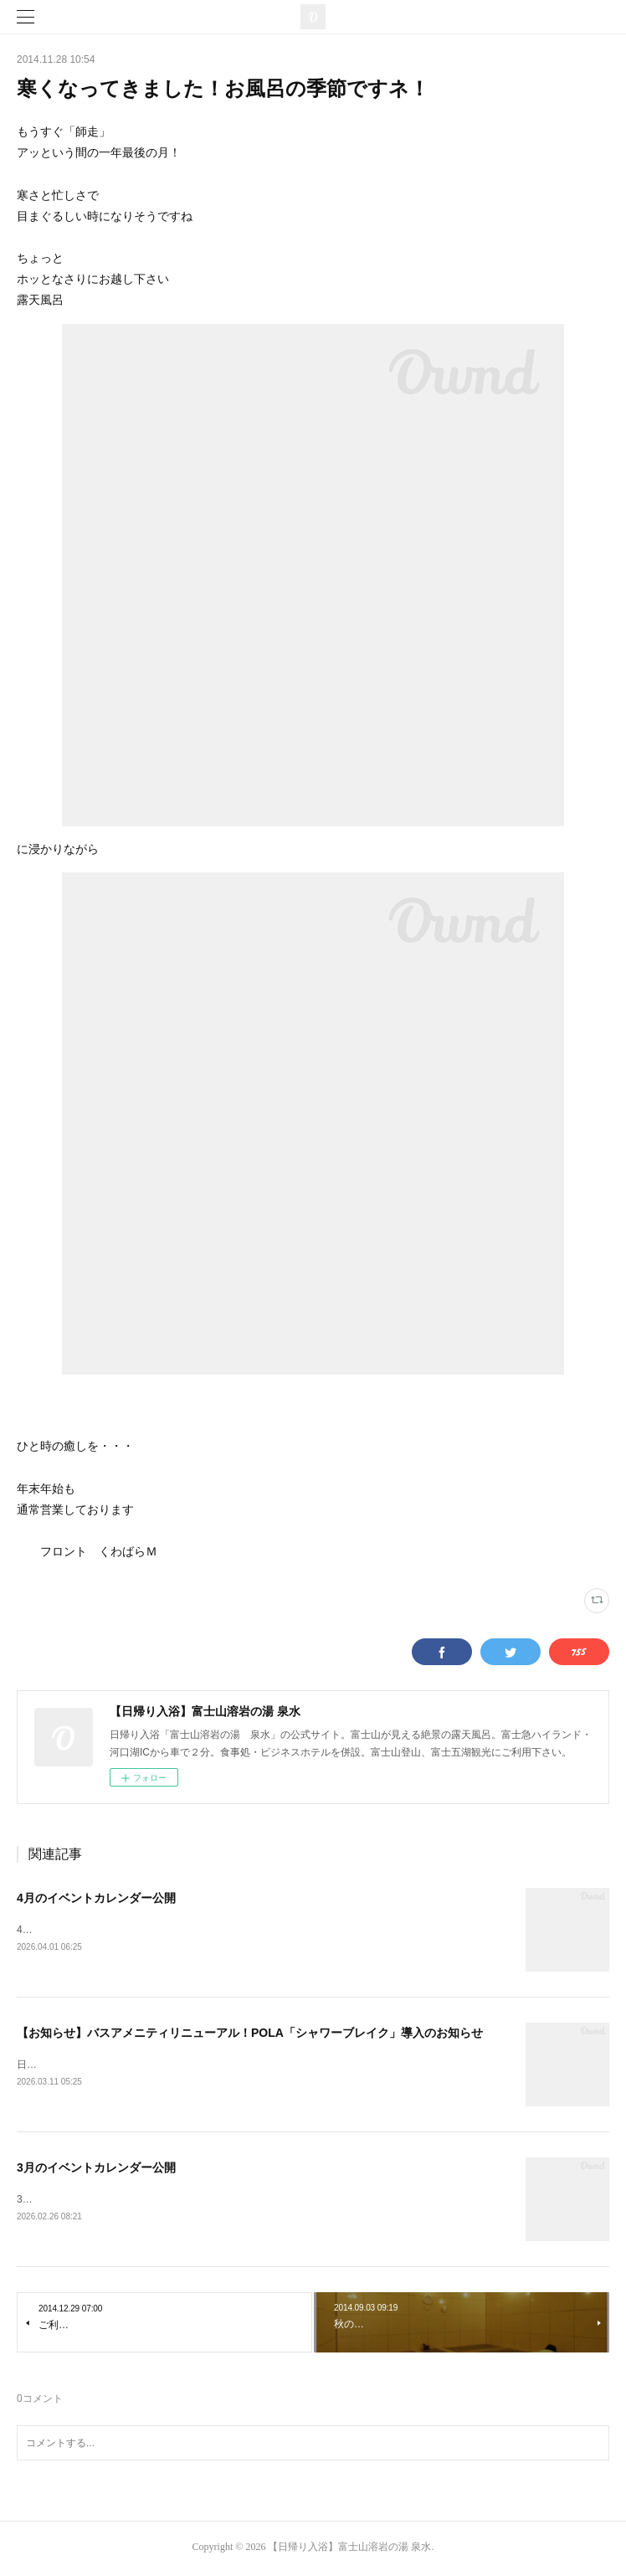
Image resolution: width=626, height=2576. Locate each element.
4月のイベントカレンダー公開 (96, 1898)
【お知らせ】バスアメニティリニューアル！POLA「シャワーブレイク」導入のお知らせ (250, 2033)
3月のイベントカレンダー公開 (96, 2170)
